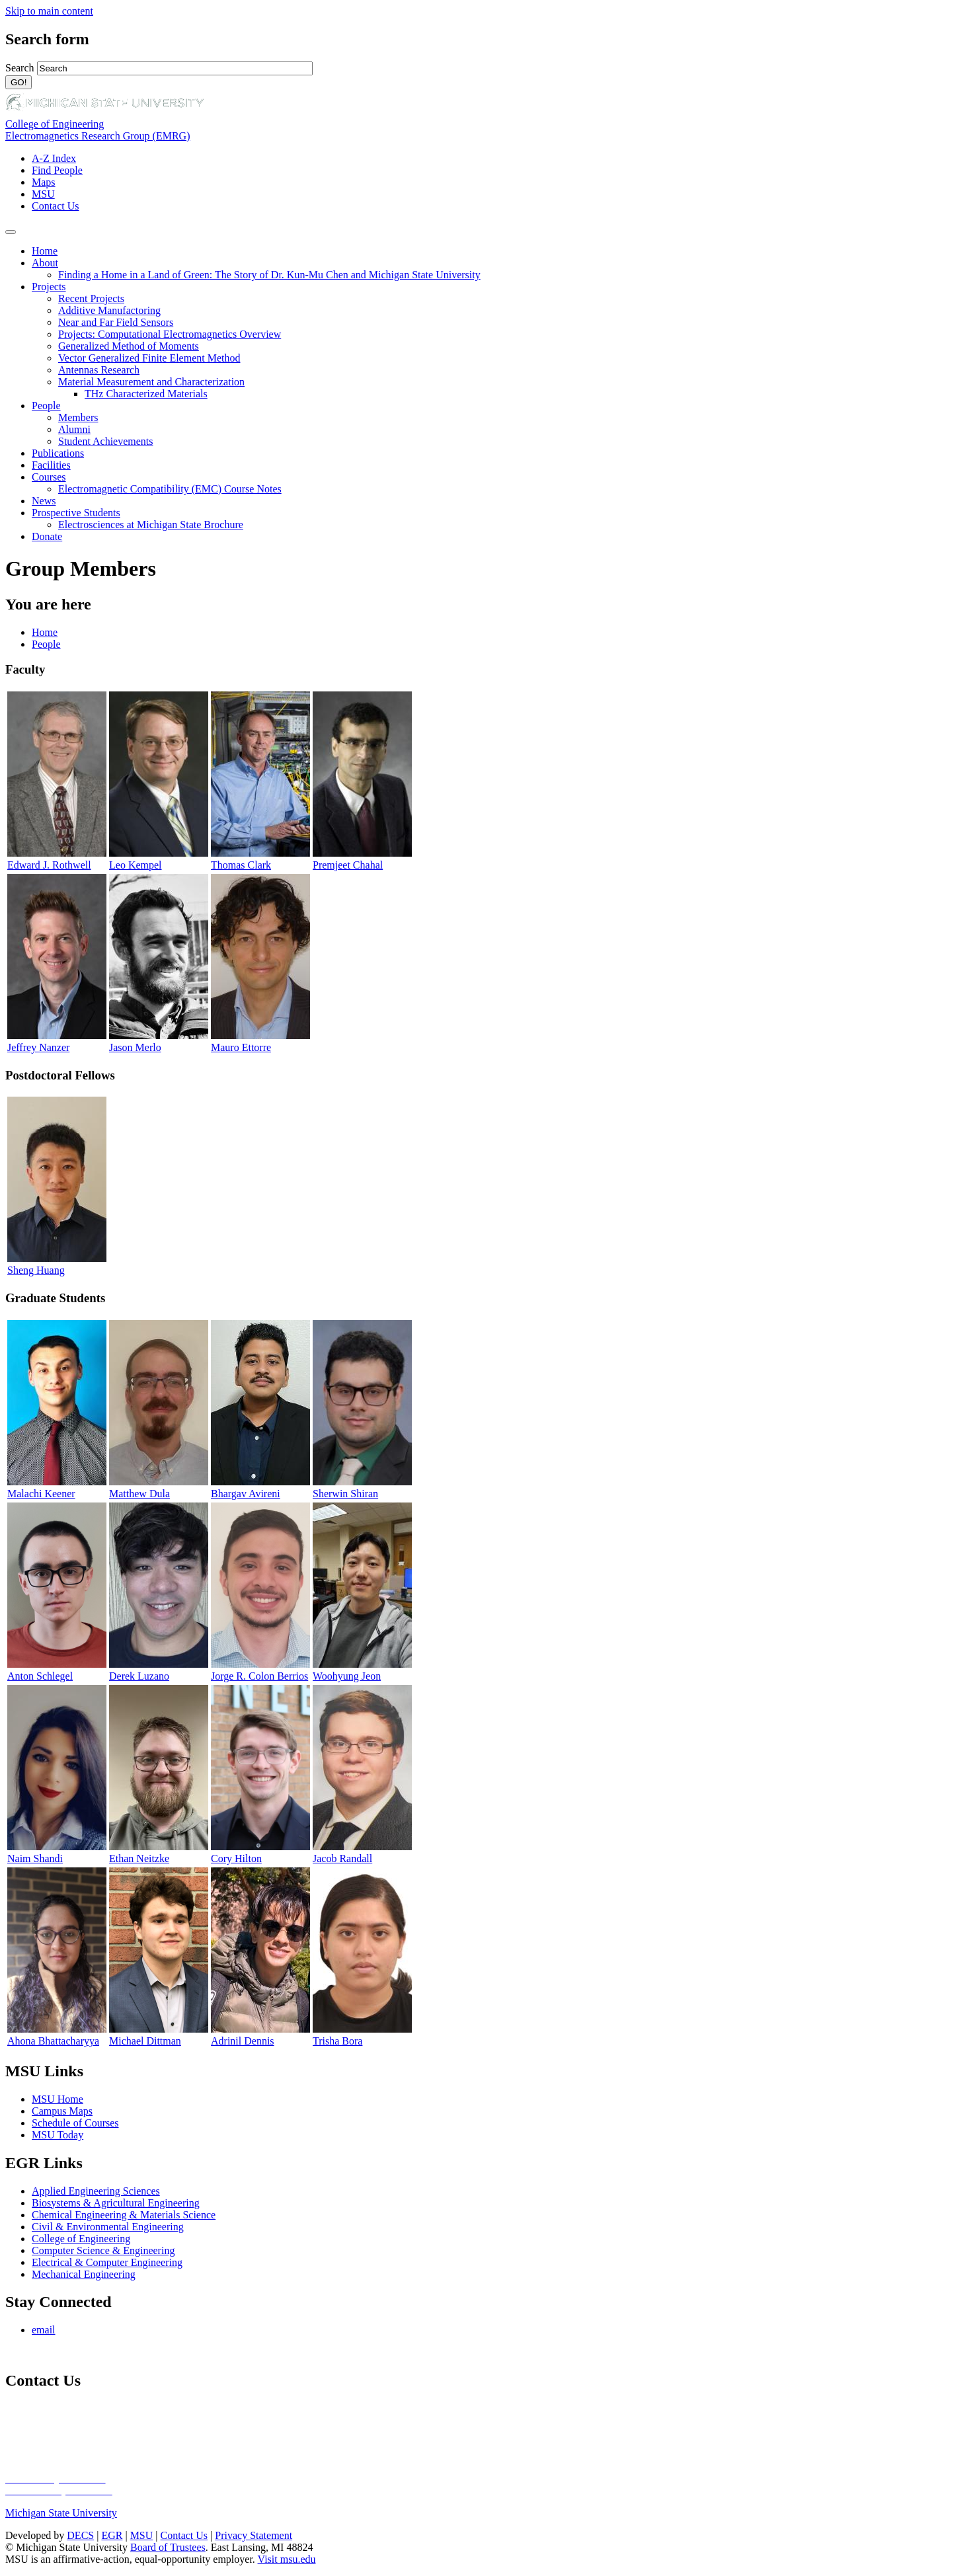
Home (45, 250)
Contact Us (55, 206)
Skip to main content (49, 11)
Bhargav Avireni (245, 1493)
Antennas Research (98, 369)
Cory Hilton (236, 1858)
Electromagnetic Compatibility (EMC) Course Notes (170, 488)
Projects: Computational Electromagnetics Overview (169, 334)
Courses (49, 477)
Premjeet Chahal (348, 865)
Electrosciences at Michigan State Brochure (150, 524)
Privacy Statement (253, 2535)
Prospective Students (76, 512)
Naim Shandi (35, 1858)
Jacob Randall (342, 1858)
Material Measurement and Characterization (151, 381)
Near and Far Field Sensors (115, 322)
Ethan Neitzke (139, 1858)
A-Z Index (54, 158)
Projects (49, 286)
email (44, 2329)
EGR (111, 2535)
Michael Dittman (145, 2041)
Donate (47, 536)
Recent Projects (91, 298)
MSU (43, 194)
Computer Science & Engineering (103, 2250)
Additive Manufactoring (109, 310)
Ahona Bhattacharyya (53, 2041)
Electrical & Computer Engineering (107, 2262)
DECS (80, 2535)
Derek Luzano (139, 1676)
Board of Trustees (168, 2547)
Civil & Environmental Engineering (108, 2226)
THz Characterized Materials (146, 393)
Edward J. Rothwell (49, 865)
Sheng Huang (36, 1270)
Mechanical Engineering (84, 2274)
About (45, 262)
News (44, 500)
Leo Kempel (135, 865)
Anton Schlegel (40, 1676)
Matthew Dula (139, 1493)
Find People (57, 170)
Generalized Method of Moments (128, 346)
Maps (44, 182)
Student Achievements (105, 441)
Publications (58, 453)
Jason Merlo (135, 1047)
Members (78, 417)
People (46, 405)
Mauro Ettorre (241, 1047)
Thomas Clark (241, 865)
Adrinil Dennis (242, 2041)
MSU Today (57, 2134)
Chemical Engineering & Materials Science (123, 2214)
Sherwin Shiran (345, 1493)
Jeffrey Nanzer (38, 1047)
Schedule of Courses (75, 2122)
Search (21, 67)
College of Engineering (54, 124)
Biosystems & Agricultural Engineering (116, 2202)
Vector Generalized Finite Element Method (149, 358)
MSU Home (57, 2099)
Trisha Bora (337, 2041)
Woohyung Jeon (347, 1676)
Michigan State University (61, 2512)
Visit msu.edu (287, 2559)
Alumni (74, 429)
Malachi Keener (41, 1493)
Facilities (51, 465)
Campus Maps (62, 2111)
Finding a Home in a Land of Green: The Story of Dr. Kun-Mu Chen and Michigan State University (269, 274)
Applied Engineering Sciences (96, 2191)
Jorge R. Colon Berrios (259, 1676)
